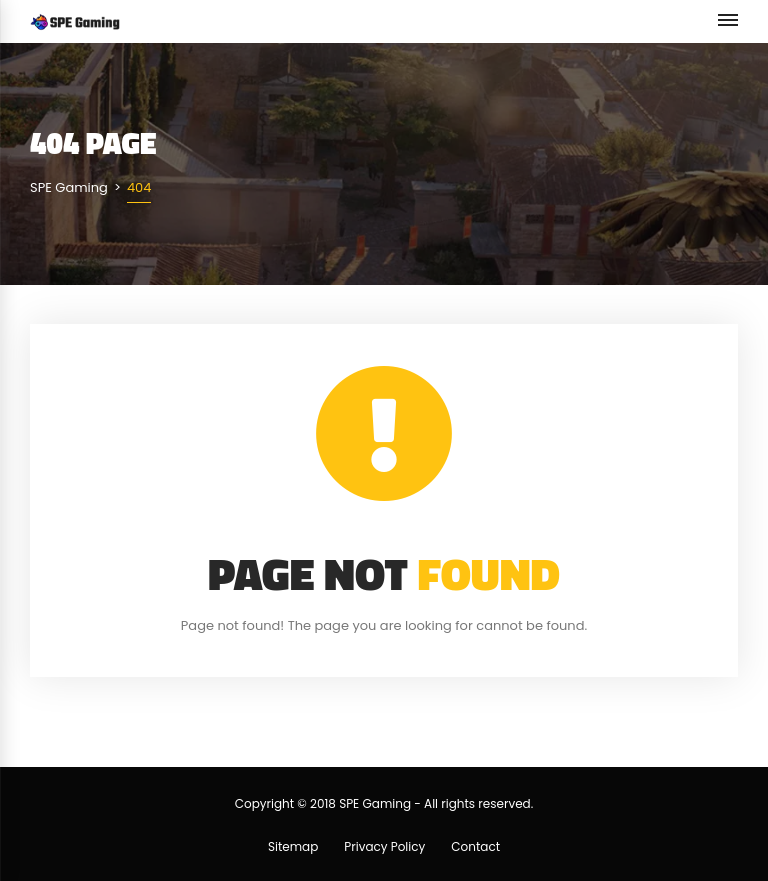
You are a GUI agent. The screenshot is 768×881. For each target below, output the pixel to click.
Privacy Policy (384, 846)
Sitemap (293, 846)
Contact (475, 846)
